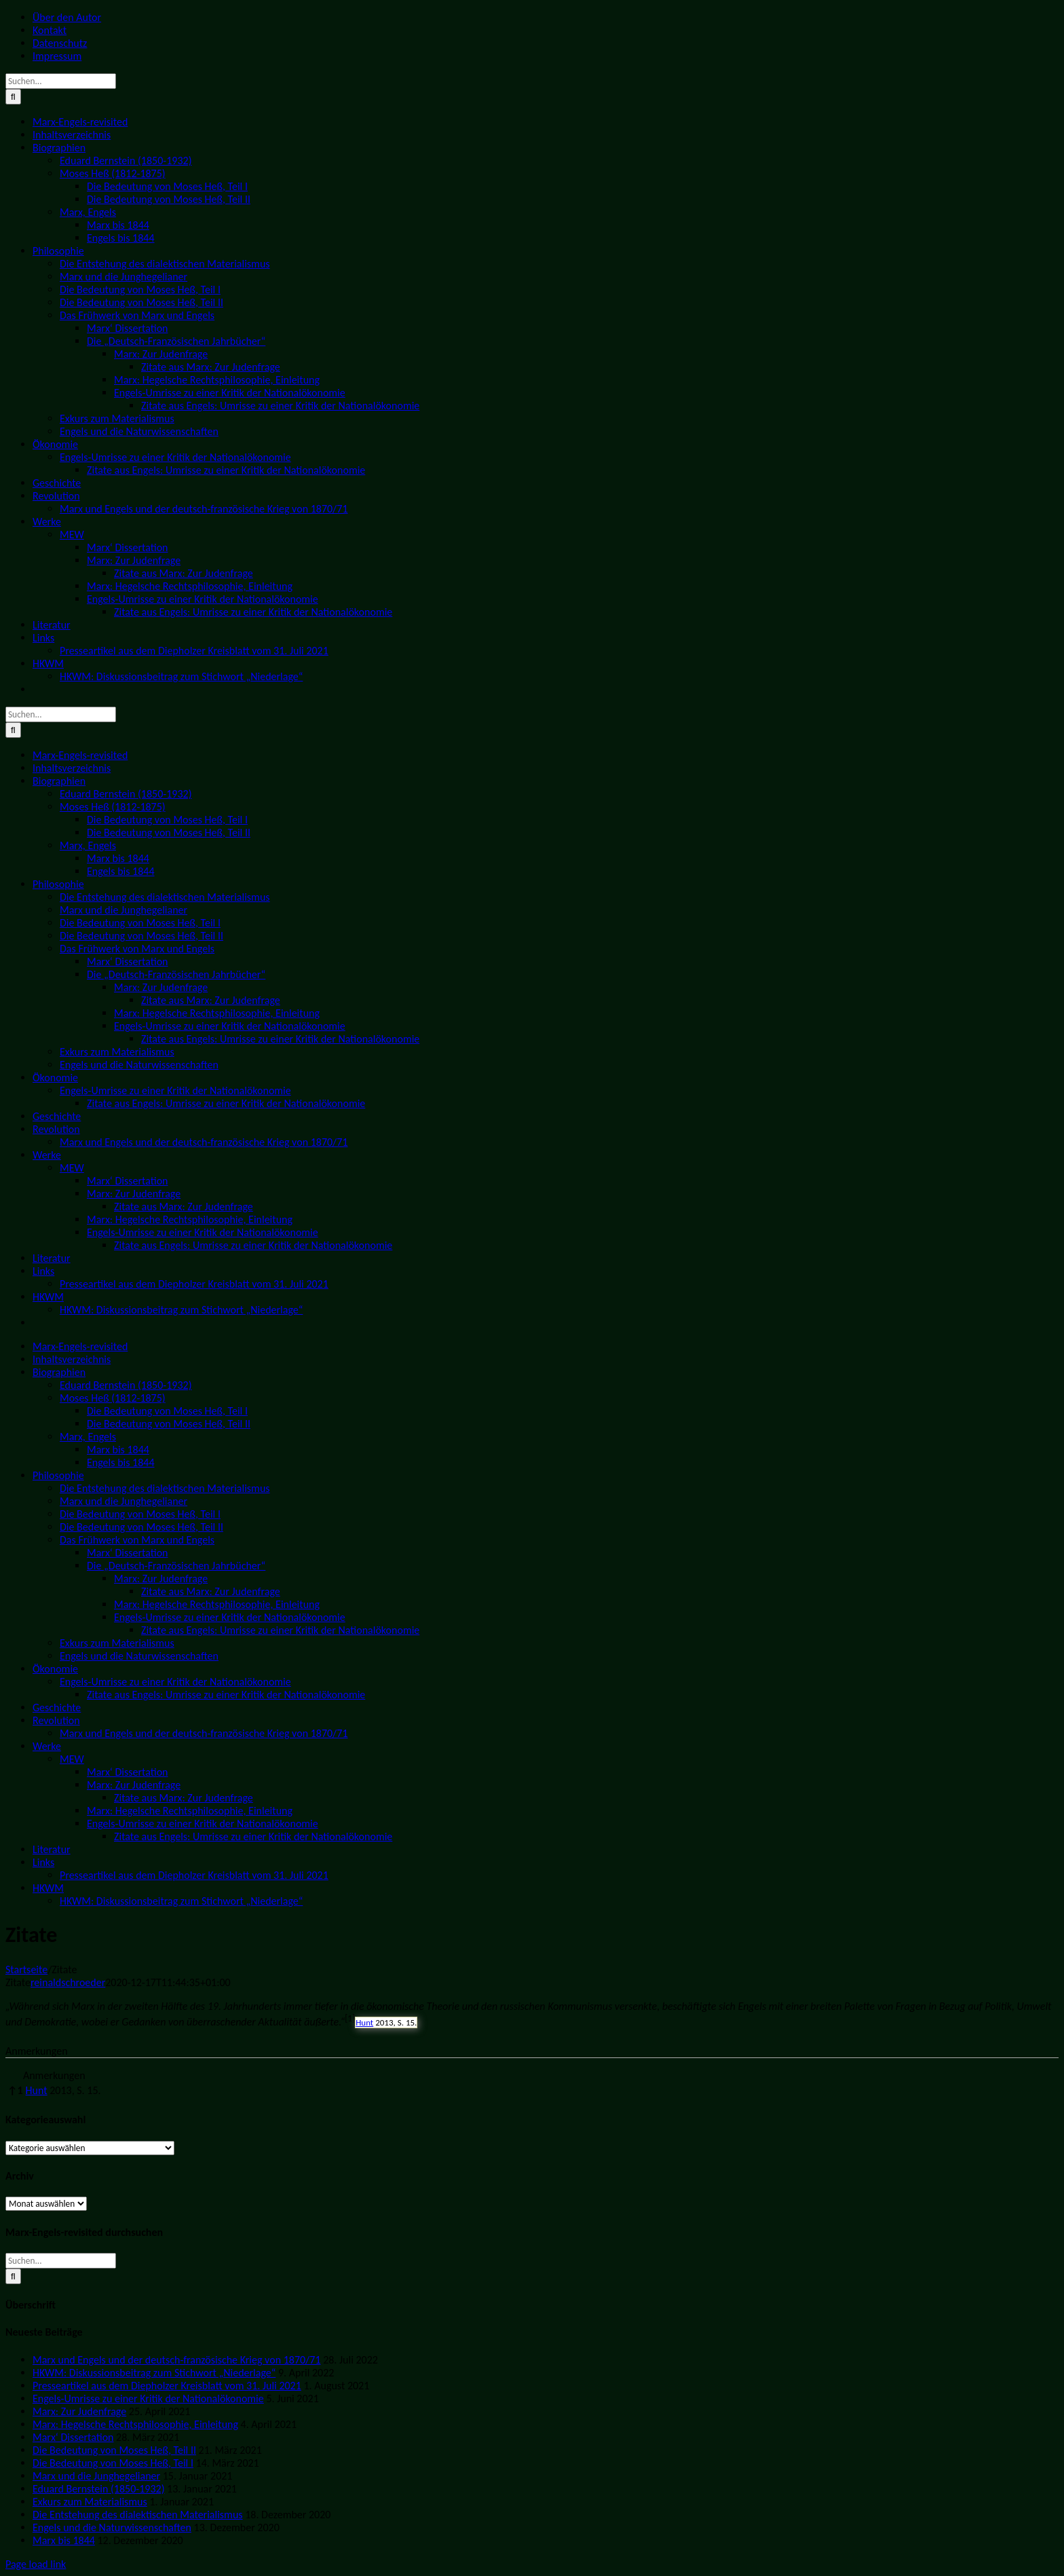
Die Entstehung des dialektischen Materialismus (138, 2514)
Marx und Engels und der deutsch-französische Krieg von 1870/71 (177, 2359)
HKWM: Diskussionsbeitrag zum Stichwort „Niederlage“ (154, 2372)
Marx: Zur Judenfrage (79, 2411)
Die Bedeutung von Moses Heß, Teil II (114, 2450)
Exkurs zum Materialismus (90, 2501)
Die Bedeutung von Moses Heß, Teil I (113, 2463)
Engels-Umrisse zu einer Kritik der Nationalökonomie (148, 2398)
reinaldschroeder (68, 1982)
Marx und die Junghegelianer (96, 2475)
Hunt (364, 2022)
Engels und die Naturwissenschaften (112, 2527)
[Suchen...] (60, 81)
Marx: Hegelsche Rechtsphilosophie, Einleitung (135, 2424)
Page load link (35, 2564)
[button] (350, 2021)
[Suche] (13, 97)
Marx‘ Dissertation (73, 2437)
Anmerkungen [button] (36, 2051)
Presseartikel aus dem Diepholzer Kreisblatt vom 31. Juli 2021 (167, 2385)
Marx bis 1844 (64, 2540)
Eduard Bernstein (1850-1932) (98, 2488)
